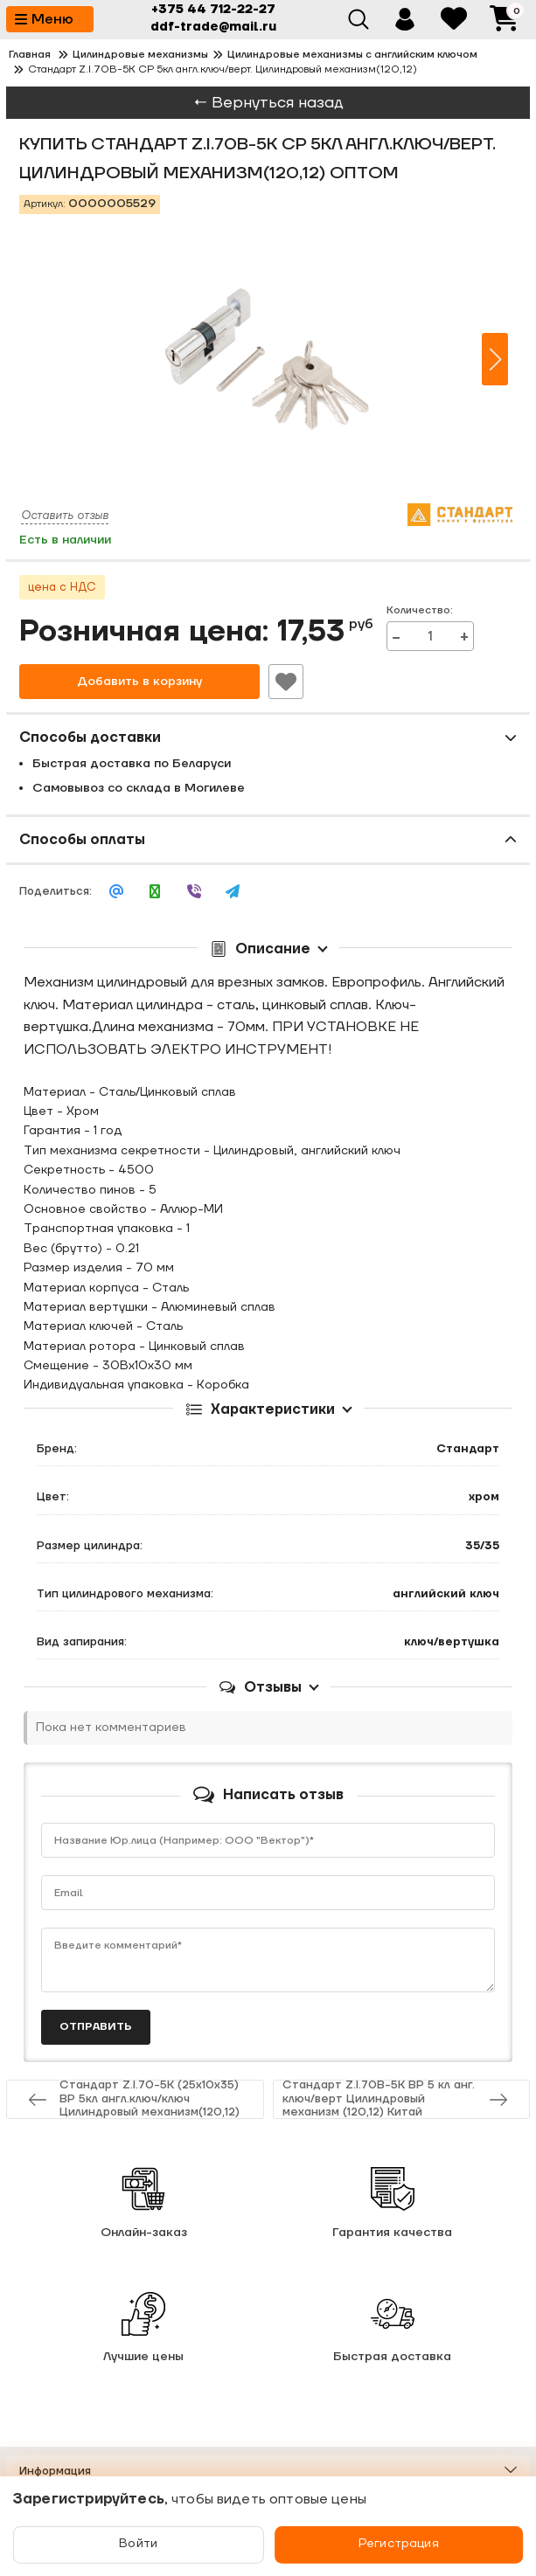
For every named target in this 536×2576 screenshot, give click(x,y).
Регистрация (398, 2544)
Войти (139, 2544)
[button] (495, 359)
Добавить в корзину (139, 681)
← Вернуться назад (268, 103)
